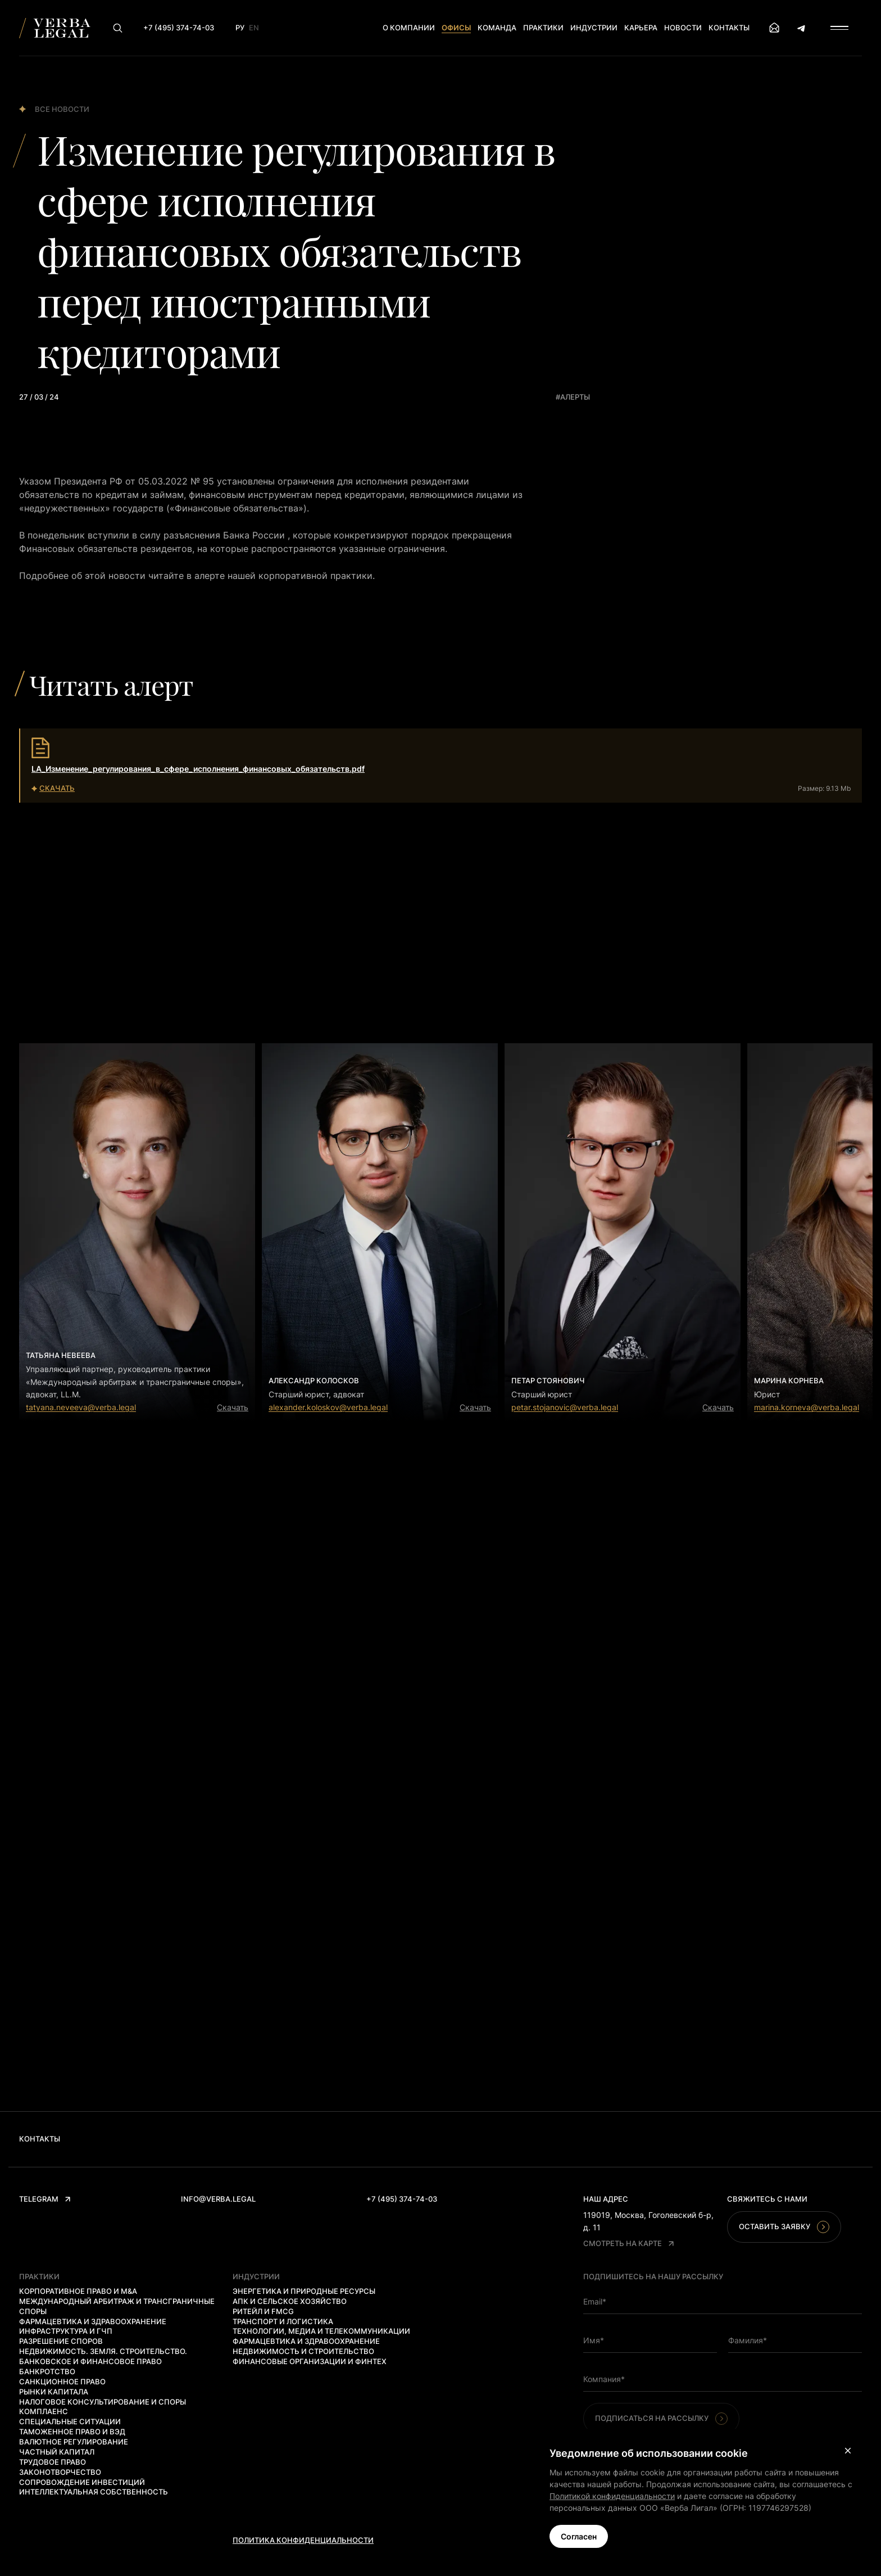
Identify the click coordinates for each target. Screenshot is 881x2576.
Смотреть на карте (628, 2243)
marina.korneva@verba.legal (806, 1407)
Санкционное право (62, 2381)
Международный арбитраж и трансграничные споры (117, 2306)
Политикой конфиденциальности (612, 2496)
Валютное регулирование (73, 2441)
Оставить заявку (784, 2227)
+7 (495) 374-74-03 (401, 2198)
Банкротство (47, 2371)
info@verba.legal (218, 2198)
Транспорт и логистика (283, 2321)
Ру (239, 27)
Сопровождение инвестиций (82, 2482)
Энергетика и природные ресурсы (304, 2291)
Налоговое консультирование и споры (102, 2401)
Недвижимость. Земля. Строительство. (103, 2351)
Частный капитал (56, 2451)
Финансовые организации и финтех (310, 2361)
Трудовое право (52, 2461)
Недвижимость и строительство (303, 2351)
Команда (497, 27)
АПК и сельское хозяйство (290, 2301)
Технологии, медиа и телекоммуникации (321, 2330)
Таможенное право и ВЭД (72, 2431)
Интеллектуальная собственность (93, 2491)
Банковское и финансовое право (90, 2361)
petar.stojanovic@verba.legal (564, 1407)
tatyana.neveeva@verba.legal (81, 1407)
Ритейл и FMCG (263, 2311)
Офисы (456, 27)
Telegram (44, 2198)
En (254, 27)
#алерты (573, 396)
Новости (683, 27)
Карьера (640, 27)
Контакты (729, 27)
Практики (543, 27)
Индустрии (593, 27)
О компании (409, 27)
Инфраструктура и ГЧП (65, 2330)
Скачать (232, 1407)
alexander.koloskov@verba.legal (328, 1407)
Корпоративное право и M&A (78, 2291)
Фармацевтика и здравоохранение (92, 2321)
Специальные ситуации (70, 2421)
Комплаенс (43, 2411)
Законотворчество (60, 2472)
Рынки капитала (53, 2391)
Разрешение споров (61, 2341)
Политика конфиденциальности (303, 2540)
